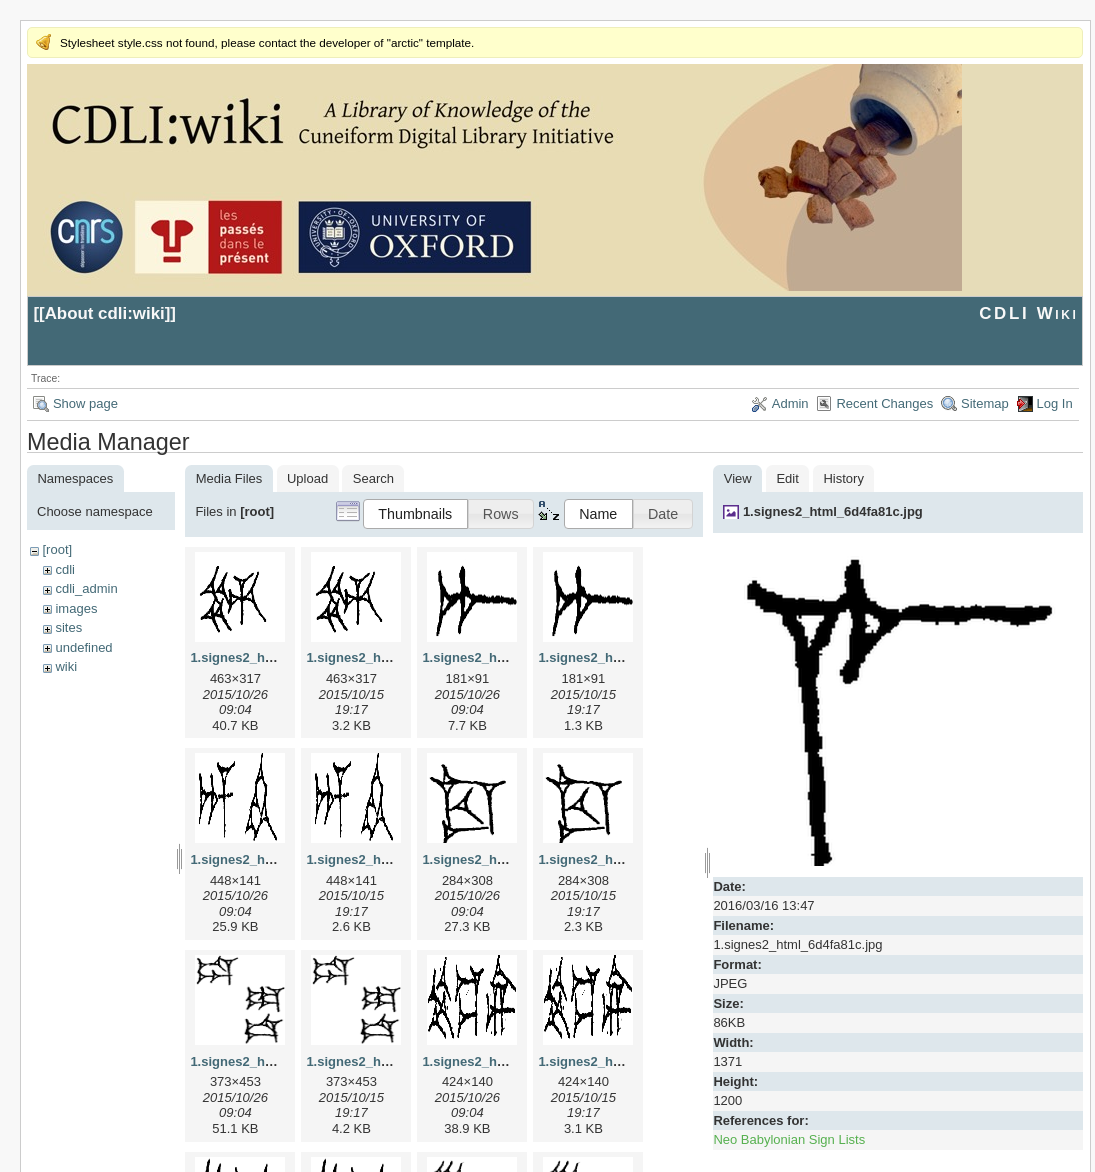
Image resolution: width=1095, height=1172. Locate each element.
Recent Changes (884, 403)
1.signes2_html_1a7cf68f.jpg (510, 657)
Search (373, 478)
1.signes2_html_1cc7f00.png (626, 859)
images (76, 608)
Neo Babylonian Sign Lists (789, 1139)
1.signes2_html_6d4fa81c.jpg (833, 511)
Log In (1055, 403)
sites (68, 627)
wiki (66, 666)
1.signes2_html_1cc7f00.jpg (508, 859)
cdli (65, 569)
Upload (307, 478)
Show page (85, 403)
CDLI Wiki (1028, 313)
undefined (83, 647)
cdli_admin (86, 588)
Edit (787, 478)
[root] (57, 549)
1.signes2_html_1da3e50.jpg (278, 1061)
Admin (790, 403)
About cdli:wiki (105, 313)
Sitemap (985, 403)
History (843, 478)
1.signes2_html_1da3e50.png (396, 1061)
